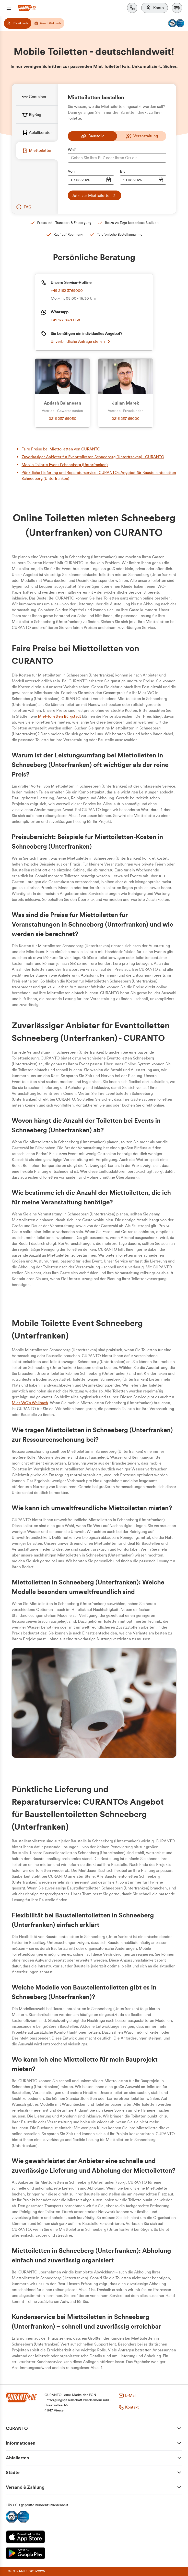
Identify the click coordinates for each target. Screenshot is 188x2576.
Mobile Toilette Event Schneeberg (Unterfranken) (65, 465)
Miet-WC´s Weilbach (30, 1403)
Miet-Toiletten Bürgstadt (59, 716)
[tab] (37, 97)
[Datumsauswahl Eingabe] (91, 180)
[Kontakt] (132, 8)
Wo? (72, 150)
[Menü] (9, 8)
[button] (177, 8)
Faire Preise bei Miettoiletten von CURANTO (61, 449)
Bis (122, 171)
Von (71, 171)
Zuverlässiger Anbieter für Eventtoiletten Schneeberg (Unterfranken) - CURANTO (93, 457)
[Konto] (154, 8)
